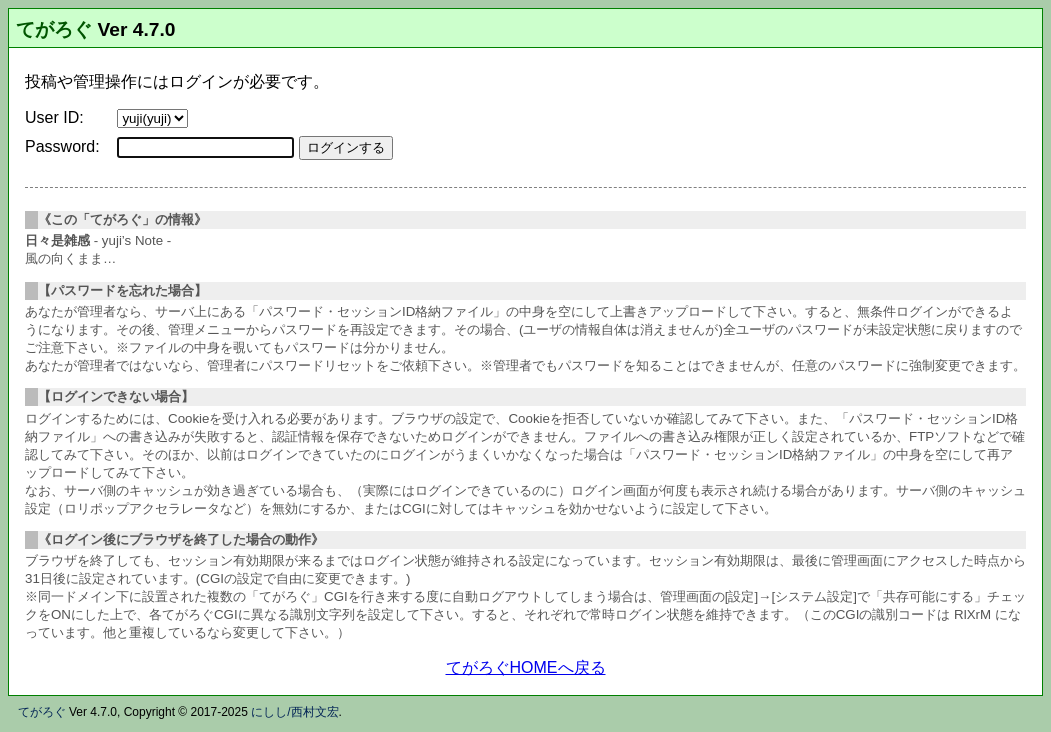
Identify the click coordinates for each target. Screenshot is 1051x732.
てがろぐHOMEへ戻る (526, 667)
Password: (62, 146)
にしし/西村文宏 (294, 712)
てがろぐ (54, 29)
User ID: (54, 117)
